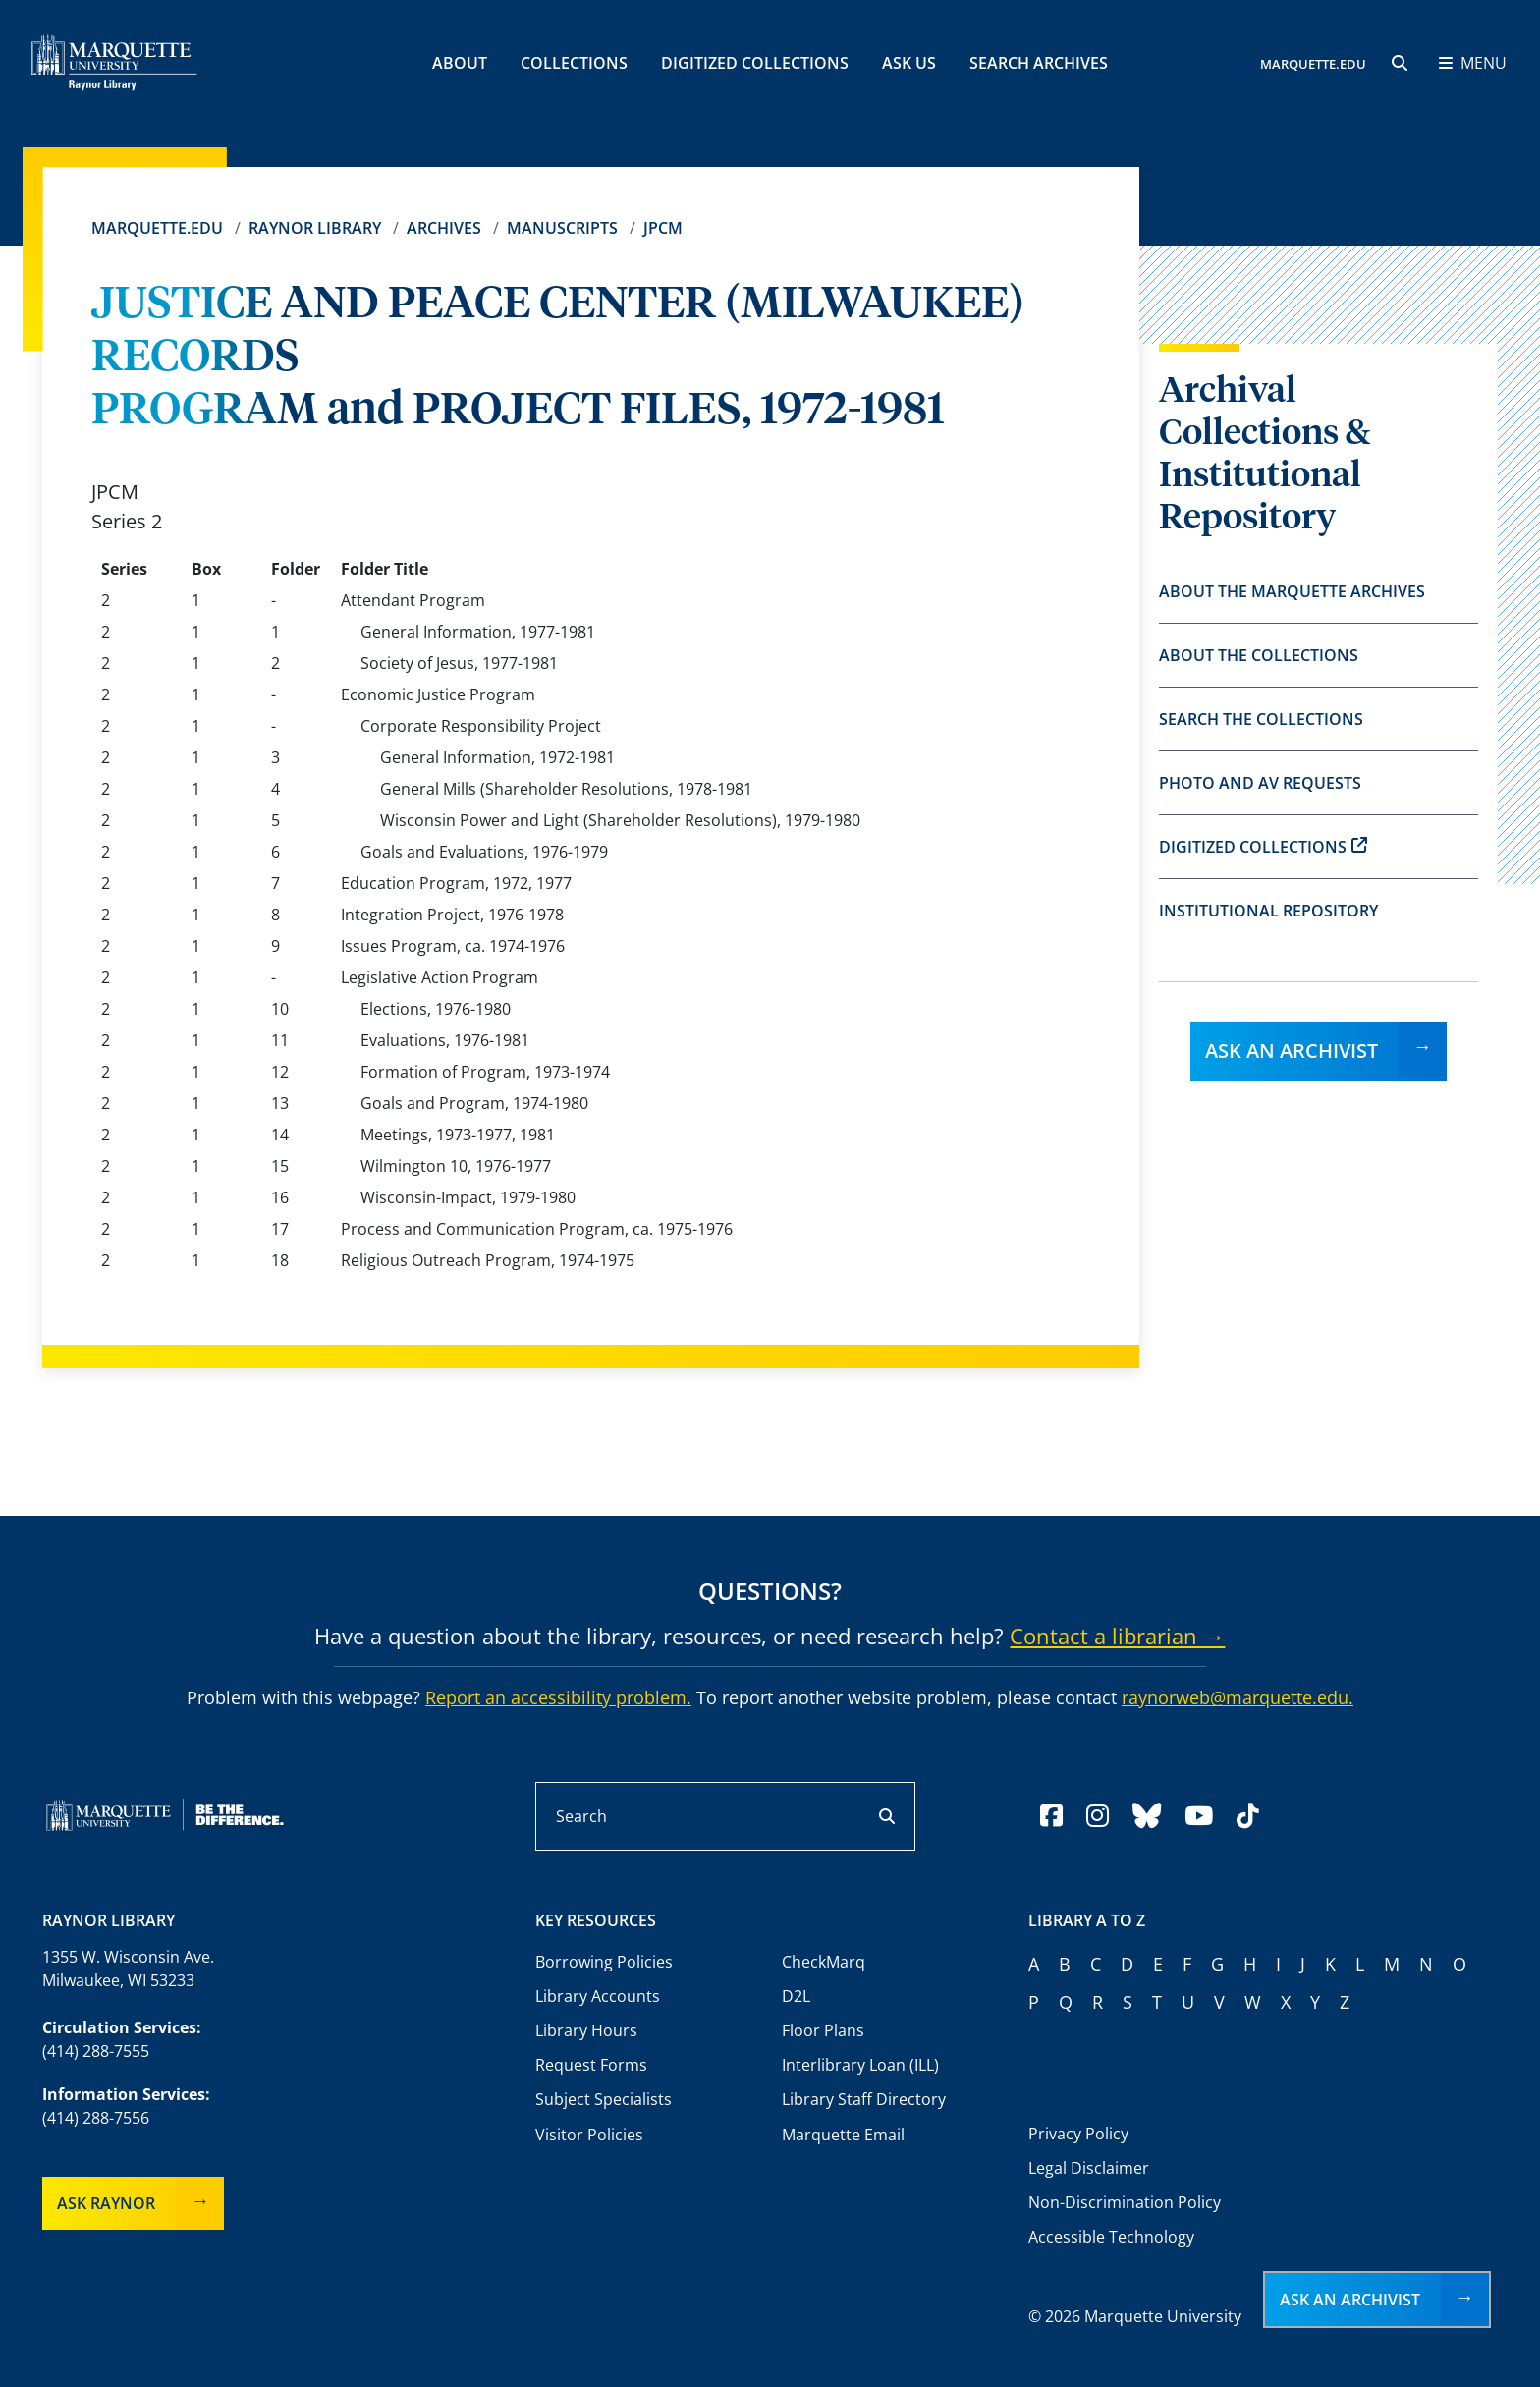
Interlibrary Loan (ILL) (860, 2065)
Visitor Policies (589, 2134)
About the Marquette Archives (1292, 591)
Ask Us (909, 63)
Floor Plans (823, 2030)
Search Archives (1038, 63)
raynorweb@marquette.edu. (1237, 1697)
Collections (574, 63)
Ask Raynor (106, 2203)
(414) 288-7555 (95, 2051)
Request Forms (591, 2065)
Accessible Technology (1111, 2237)
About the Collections (1258, 655)
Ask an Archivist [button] (1350, 2299)
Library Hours (586, 2030)
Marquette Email (843, 2134)
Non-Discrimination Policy (1124, 2202)
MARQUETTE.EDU (1313, 64)
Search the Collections (1261, 719)
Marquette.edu (157, 228)
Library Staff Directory (864, 2099)
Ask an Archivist (1291, 1050)
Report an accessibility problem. (558, 1697)
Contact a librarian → (1117, 1635)
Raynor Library (314, 228)
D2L (796, 1996)
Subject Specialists (603, 2099)
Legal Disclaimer (1088, 2168)
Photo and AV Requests (1260, 783)
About (459, 63)
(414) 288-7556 (95, 2118)
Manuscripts (562, 228)
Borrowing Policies (604, 1961)
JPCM (663, 228)
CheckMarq (823, 1961)
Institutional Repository (1268, 910)
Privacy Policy (1078, 2133)
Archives (444, 228)
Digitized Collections (755, 63)
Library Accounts (597, 1996)
